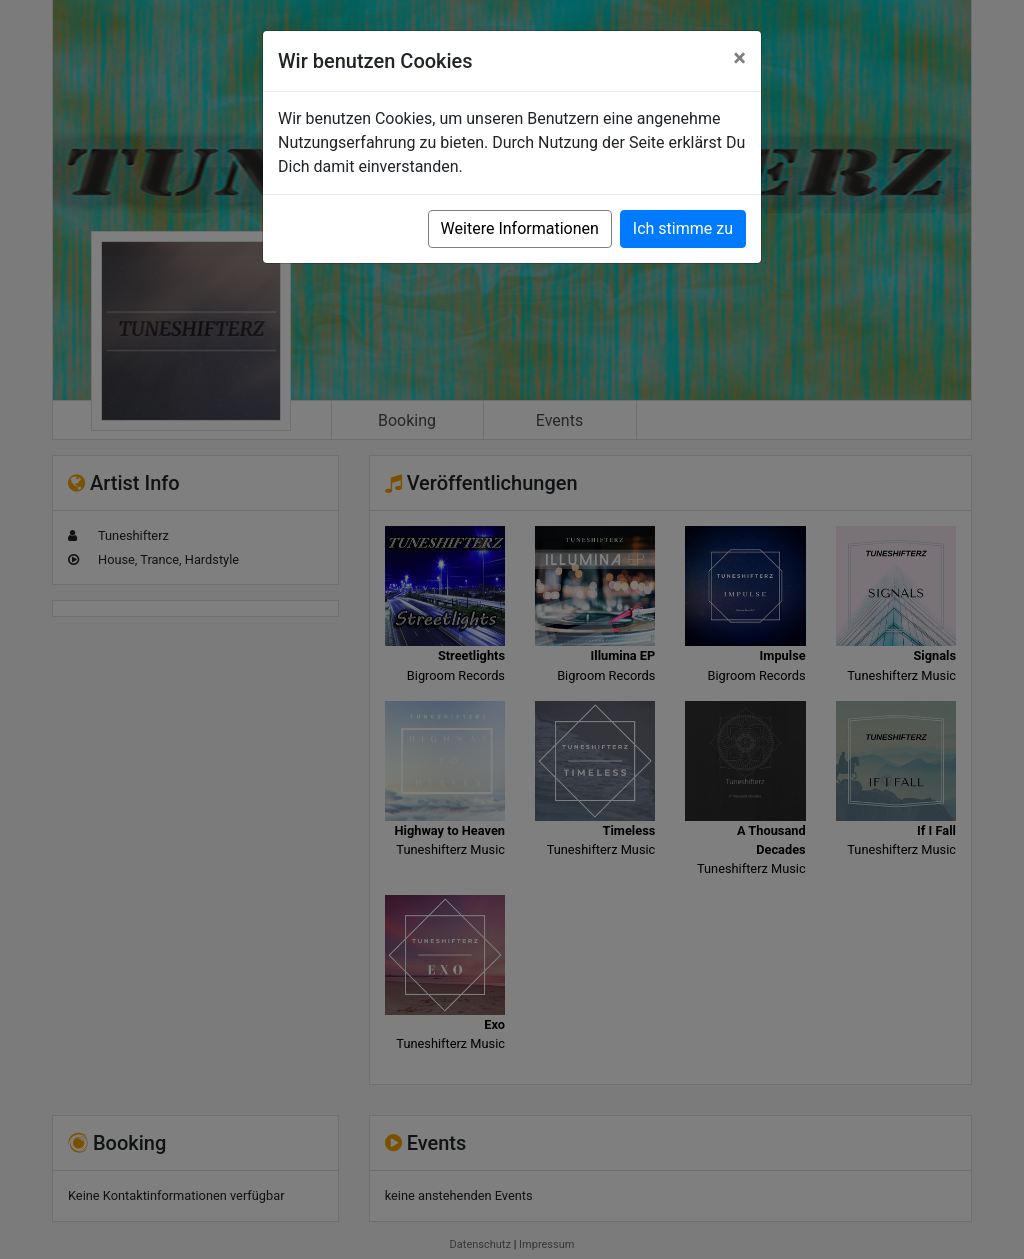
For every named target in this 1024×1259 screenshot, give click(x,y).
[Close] (739, 58)
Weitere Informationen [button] (520, 228)
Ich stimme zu (683, 228)
